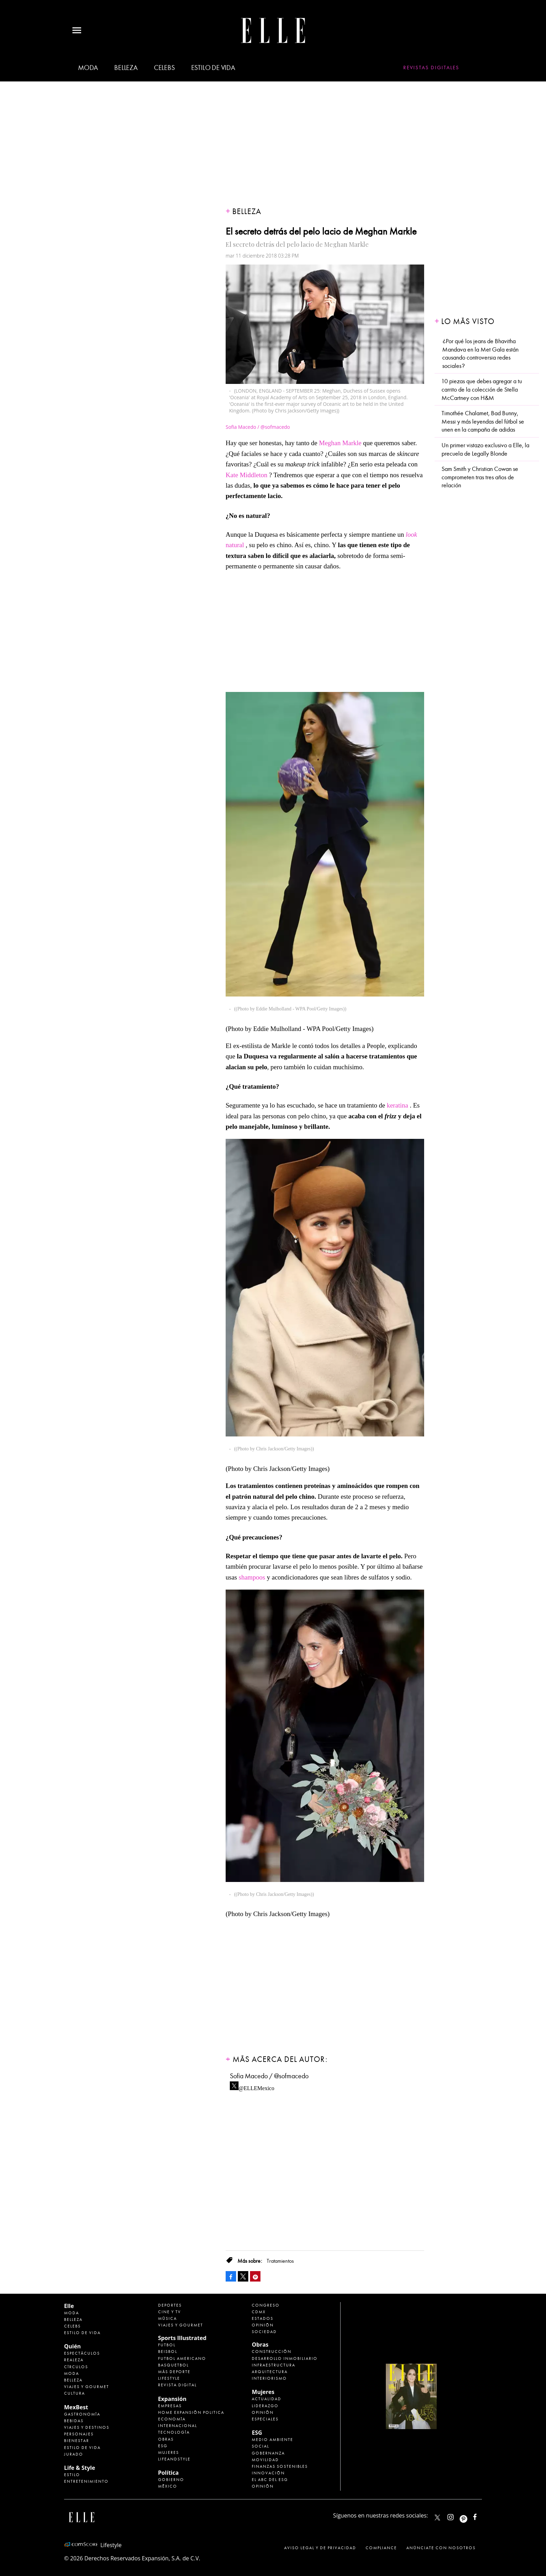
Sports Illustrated (182, 2338)
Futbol (167, 2344)
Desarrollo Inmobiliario (285, 2358)
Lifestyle (169, 2378)
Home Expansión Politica (191, 2412)
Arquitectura (270, 2371)
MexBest (76, 2407)
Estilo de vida (213, 68)
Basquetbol (173, 2365)
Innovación (268, 2473)
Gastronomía (82, 2414)
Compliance (381, 2547)
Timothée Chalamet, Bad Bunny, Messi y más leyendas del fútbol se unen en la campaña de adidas (483, 421)
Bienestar (76, 2440)
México (167, 2486)
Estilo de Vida (82, 2447)
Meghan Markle (340, 443)
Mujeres (168, 2452)
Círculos (76, 2366)
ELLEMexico (437, 2517)
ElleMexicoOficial (481, 2515)
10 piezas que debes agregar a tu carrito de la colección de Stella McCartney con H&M (482, 389)
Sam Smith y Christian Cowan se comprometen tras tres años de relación (480, 477)
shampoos (252, 1577)
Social (260, 2446)
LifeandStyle (174, 2459)
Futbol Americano (182, 2358)
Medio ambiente (272, 2439)
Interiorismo (269, 2378)
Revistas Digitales (431, 67)
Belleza (126, 68)
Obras (166, 2439)
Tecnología (174, 2432)
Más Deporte (174, 2371)
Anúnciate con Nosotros (441, 2547)
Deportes (170, 2305)
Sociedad (264, 2331)
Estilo (72, 2474)
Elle (69, 2306)
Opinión (263, 2325)
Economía (172, 2419)
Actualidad (266, 2398)
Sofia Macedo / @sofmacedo (269, 2076)
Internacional (177, 2425)
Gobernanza (268, 2453)
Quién (72, 2346)
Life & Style (79, 2468)
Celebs (164, 68)
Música (167, 2318)
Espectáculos (82, 2353)
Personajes (79, 2434)
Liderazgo (265, 2405)
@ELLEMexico (256, 2086)
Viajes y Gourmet (86, 2386)
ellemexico (469, 2515)
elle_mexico (456, 2515)
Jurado (73, 2454)
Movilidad (265, 2459)
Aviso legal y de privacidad (320, 2547)
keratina (397, 1105)
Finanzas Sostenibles (280, 2466)
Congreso (266, 2305)
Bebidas (74, 2420)
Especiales (265, 2419)
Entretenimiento (86, 2481)
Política (168, 2472)
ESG (162, 2445)
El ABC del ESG (270, 2479)
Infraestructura (273, 2365)
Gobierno (171, 2479)
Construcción (271, 2351)
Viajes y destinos (86, 2427)
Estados (262, 2318)
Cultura (74, 2393)
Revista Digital (177, 2384)
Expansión (172, 2399)
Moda (88, 68)
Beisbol (167, 2351)
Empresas (170, 2405)
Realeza (74, 2359)
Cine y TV (169, 2311)
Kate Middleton (246, 475)
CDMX (259, 2311)
